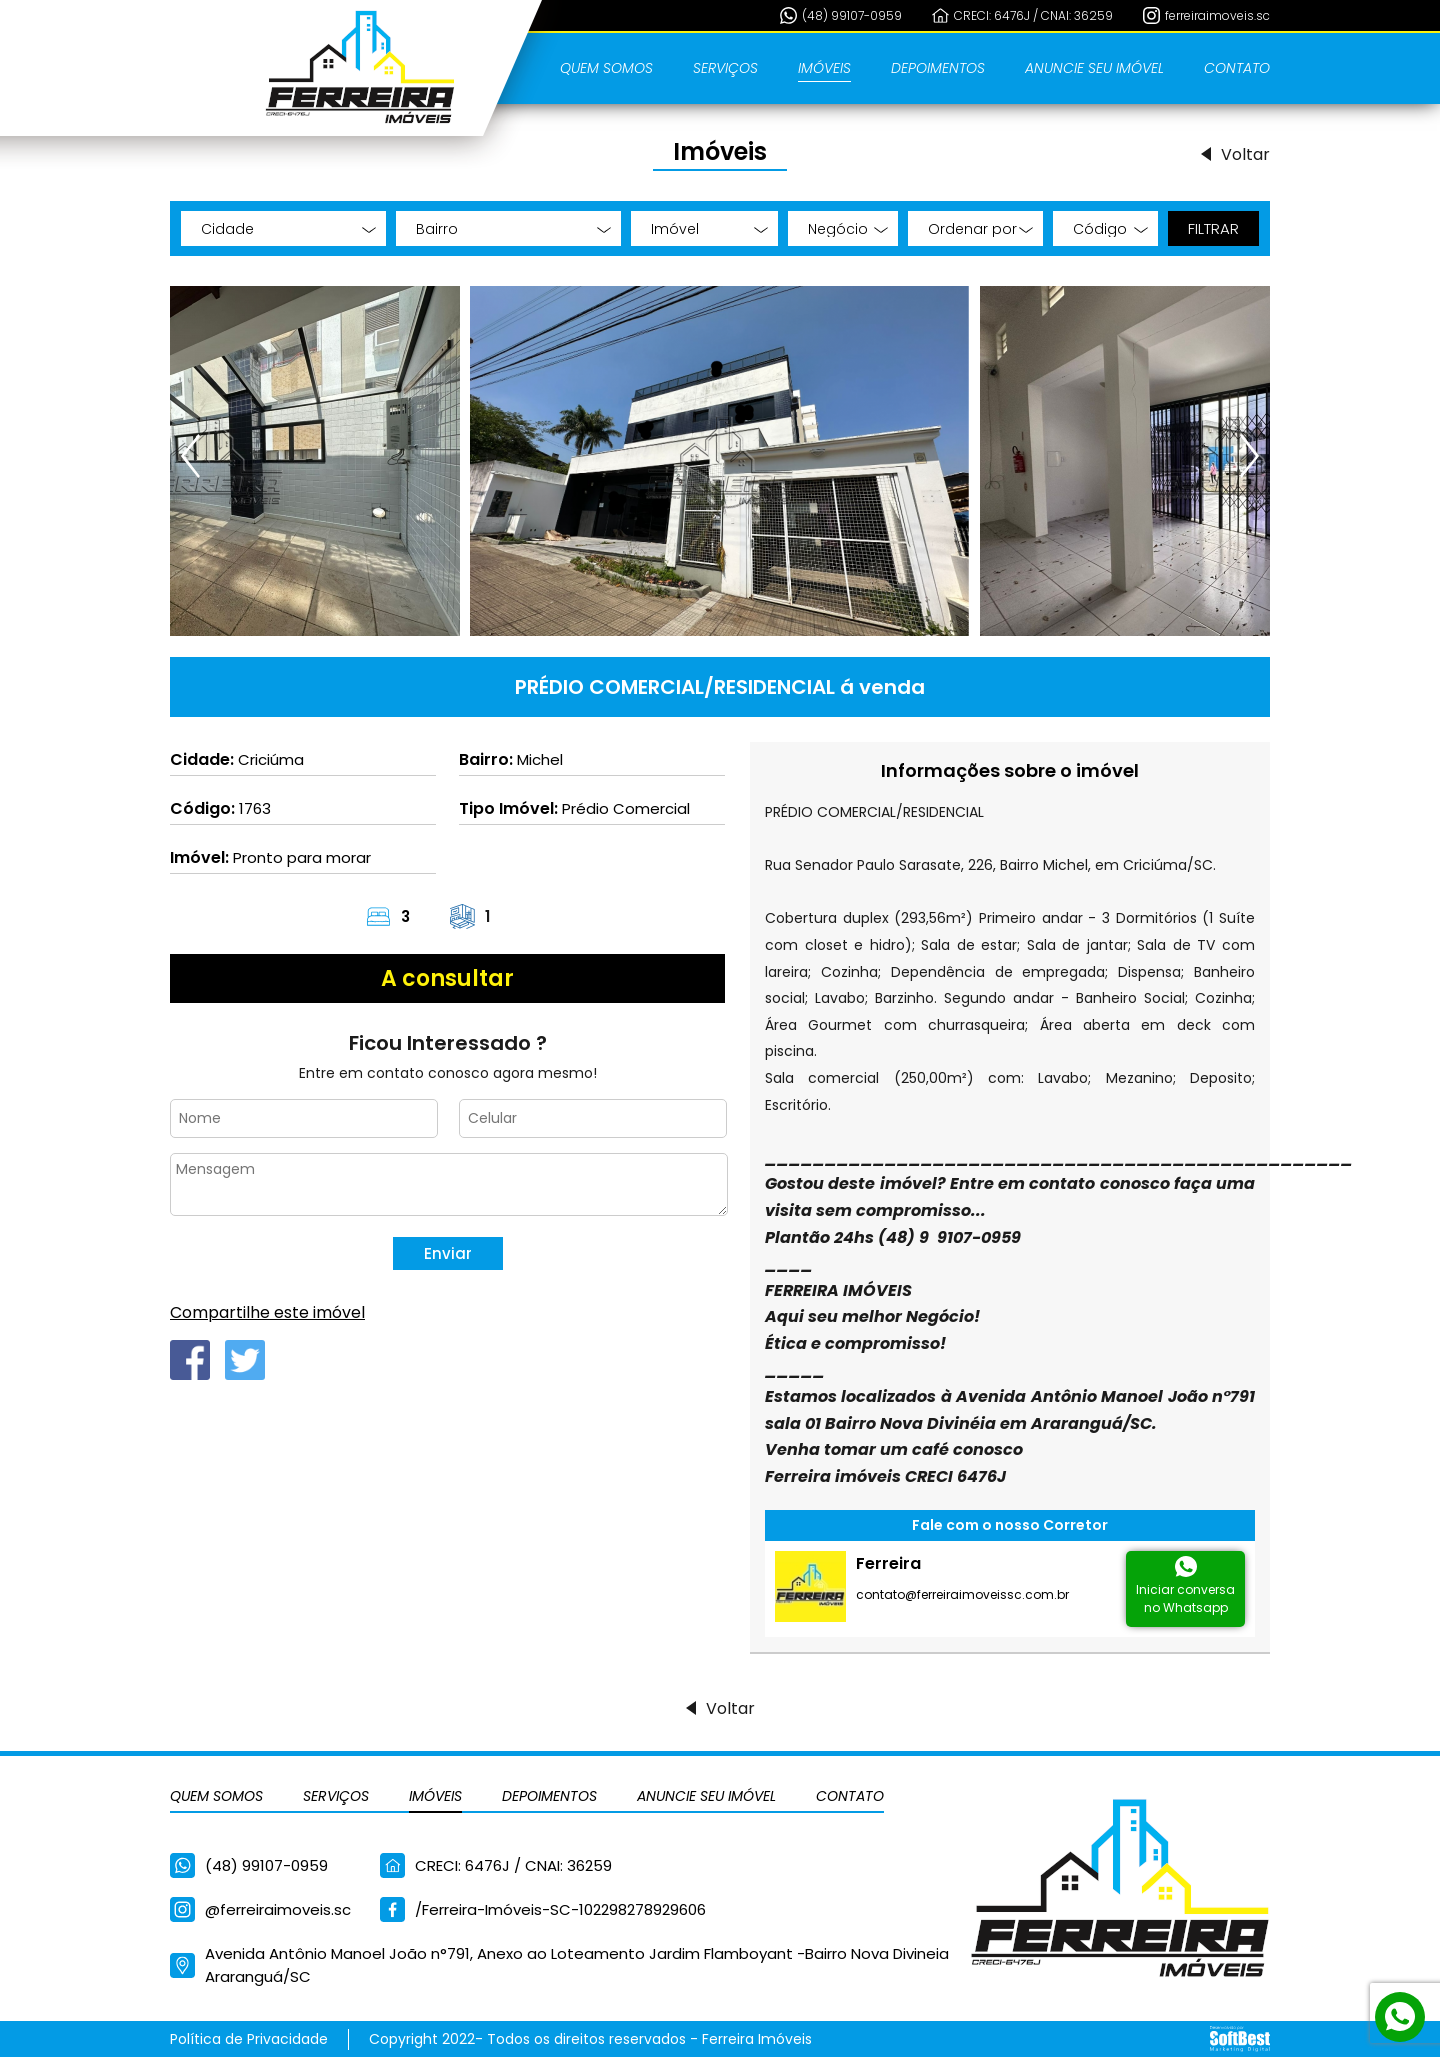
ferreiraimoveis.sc (1217, 15)
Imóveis (824, 68)
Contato (1237, 68)
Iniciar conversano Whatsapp (1185, 1598)
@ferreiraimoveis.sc (278, 1909)
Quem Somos (606, 68)
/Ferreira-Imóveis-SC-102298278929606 (560, 1909)
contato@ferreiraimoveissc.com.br (962, 1594)
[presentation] (192, 456)
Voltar (1245, 154)
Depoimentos (938, 68)
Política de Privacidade (249, 2039)
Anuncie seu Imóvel (1094, 68)
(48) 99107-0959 (852, 15)
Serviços (725, 68)
